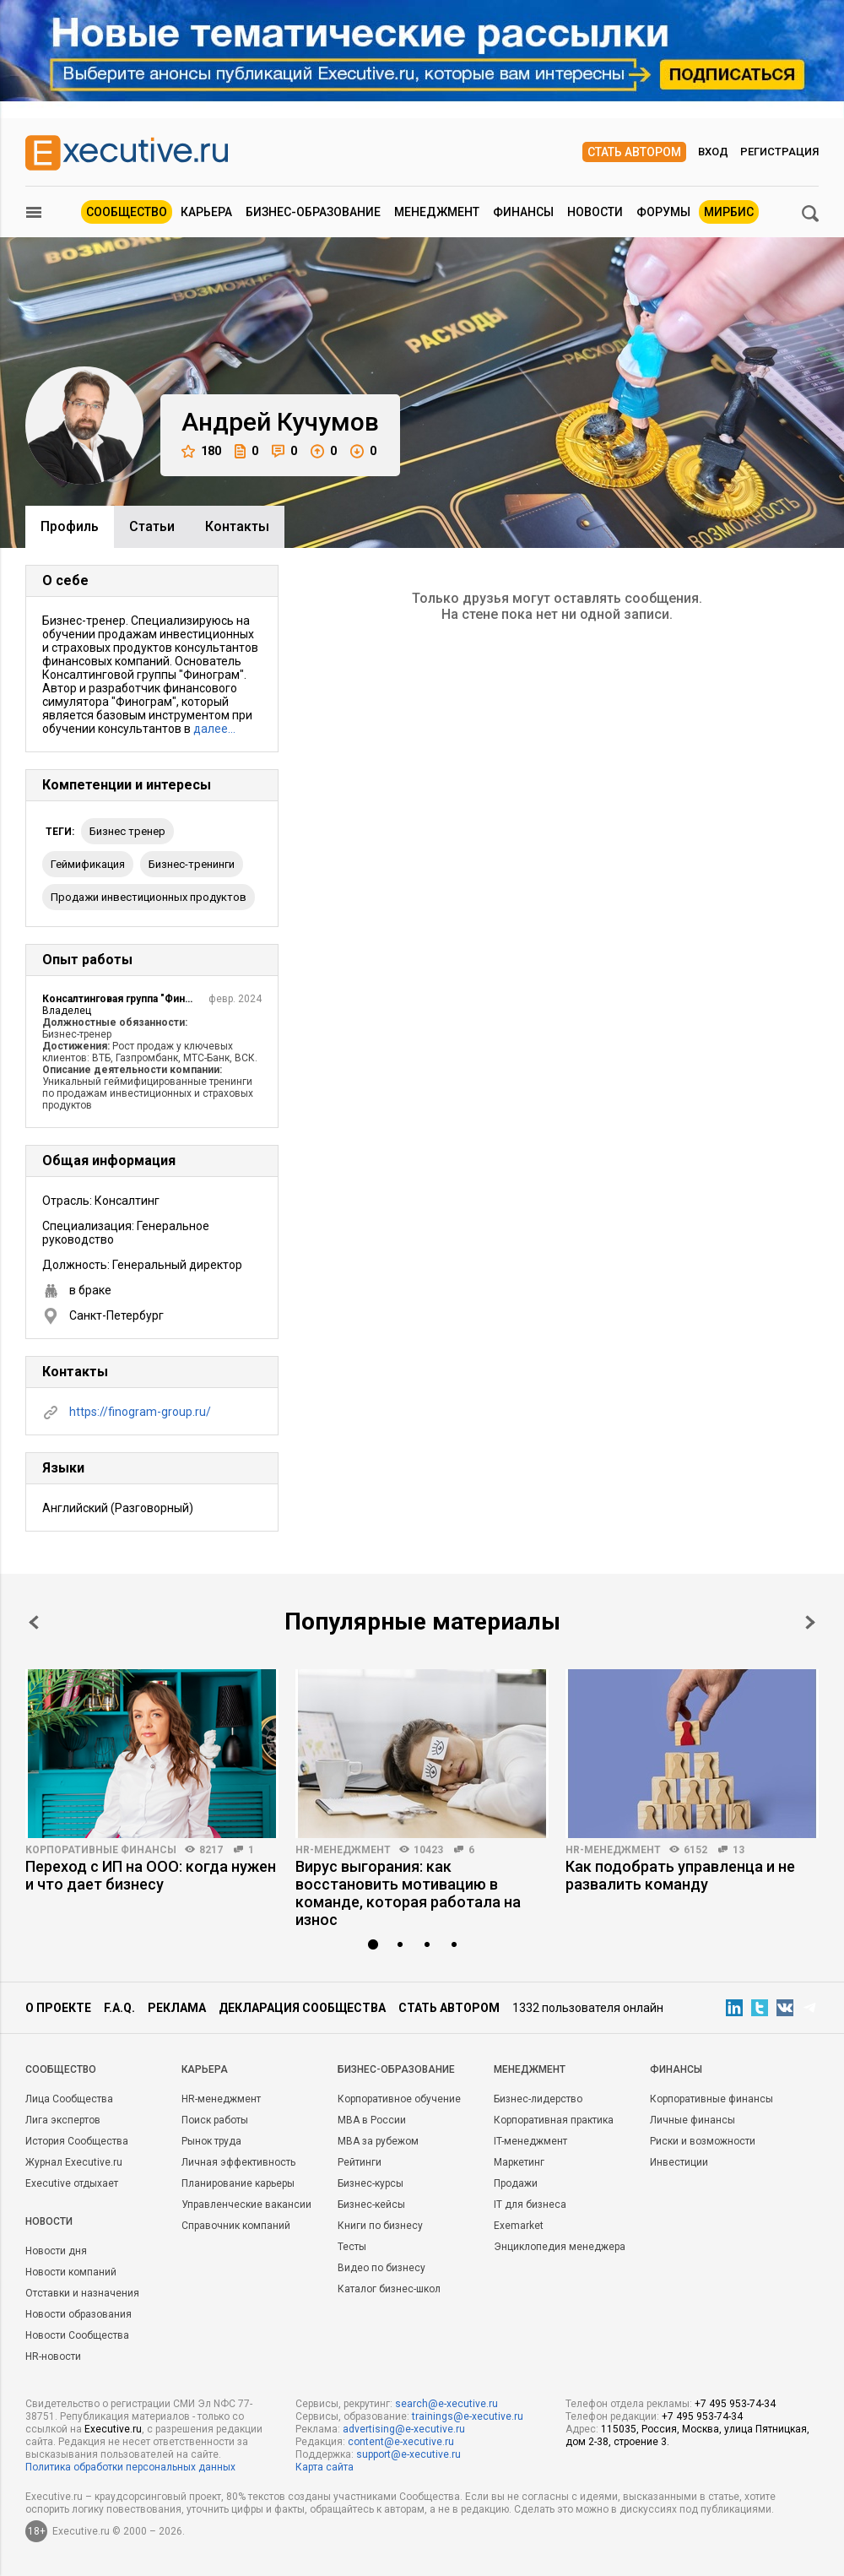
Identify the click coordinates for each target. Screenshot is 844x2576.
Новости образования (78, 2314)
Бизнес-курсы (370, 2183)
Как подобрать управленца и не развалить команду (680, 1875)
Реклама (177, 2008)
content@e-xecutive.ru (401, 2442)
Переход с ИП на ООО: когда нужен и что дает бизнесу (150, 1875)
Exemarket (519, 2226)
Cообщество (60, 2069)
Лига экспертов (62, 2120)
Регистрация (779, 151)
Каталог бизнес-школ (389, 2289)
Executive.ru (113, 2429)
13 (738, 1850)
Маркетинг (519, 2162)
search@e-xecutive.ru (446, 2404)
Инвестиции (679, 2162)
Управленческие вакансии (246, 2204)
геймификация (88, 864)
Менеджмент (436, 212)
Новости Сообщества (77, 2335)
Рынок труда (211, 2141)
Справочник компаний (235, 2226)
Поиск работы (214, 2120)
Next (810, 1622)
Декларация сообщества (302, 2008)
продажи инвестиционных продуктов (148, 897)
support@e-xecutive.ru (408, 2454)
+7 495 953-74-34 (735, 2404)
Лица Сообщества (69, 2099)
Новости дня (56, 2251)
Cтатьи (152, 526)
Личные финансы (692, 2120)
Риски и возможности (702, 2141)
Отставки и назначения (82, 2293)
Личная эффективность (238, 2162)
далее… (214, 728)
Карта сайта (324, 2467)
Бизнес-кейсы (371, 2204)
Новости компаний (70, 2272)
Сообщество (126, 212)
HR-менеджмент (343, 1850)
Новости (595, 212)
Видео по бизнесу (381, 2268)
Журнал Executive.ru (73, 2162)
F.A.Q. (119, 2008)
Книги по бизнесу (380, 2226)
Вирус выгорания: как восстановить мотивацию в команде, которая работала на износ (408, 1892)
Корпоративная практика (554, 2120)
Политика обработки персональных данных (130, 2467)
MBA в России (372, 2120)
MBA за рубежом (378, 2141)
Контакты (237, 526)
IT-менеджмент (530, 2141)
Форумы (663, 212)
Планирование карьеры (238, 2183)
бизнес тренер (127, 831)
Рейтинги (359, 2162)
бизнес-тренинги (192, 864)
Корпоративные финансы (100, 1850)
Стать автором (634, 152)
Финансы (523, 212)
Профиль (70, 526)
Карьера (206, 212)
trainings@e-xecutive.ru (467, 2416)
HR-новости (53, 2356)
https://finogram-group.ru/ (140, 1411)
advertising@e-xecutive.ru (404, 2429)
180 (201, 451)
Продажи (516, 2183)
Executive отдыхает (71, 2183)
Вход (713, 151)
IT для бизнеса (530, 2204)
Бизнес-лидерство (538, 2099)
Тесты (352, 2247)
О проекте (58, 2008)
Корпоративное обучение (399, 2099)
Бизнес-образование (313, 212)
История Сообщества (76, 2141)
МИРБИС (729, 212)
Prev (33, 1622)
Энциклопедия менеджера (559, 2247)
